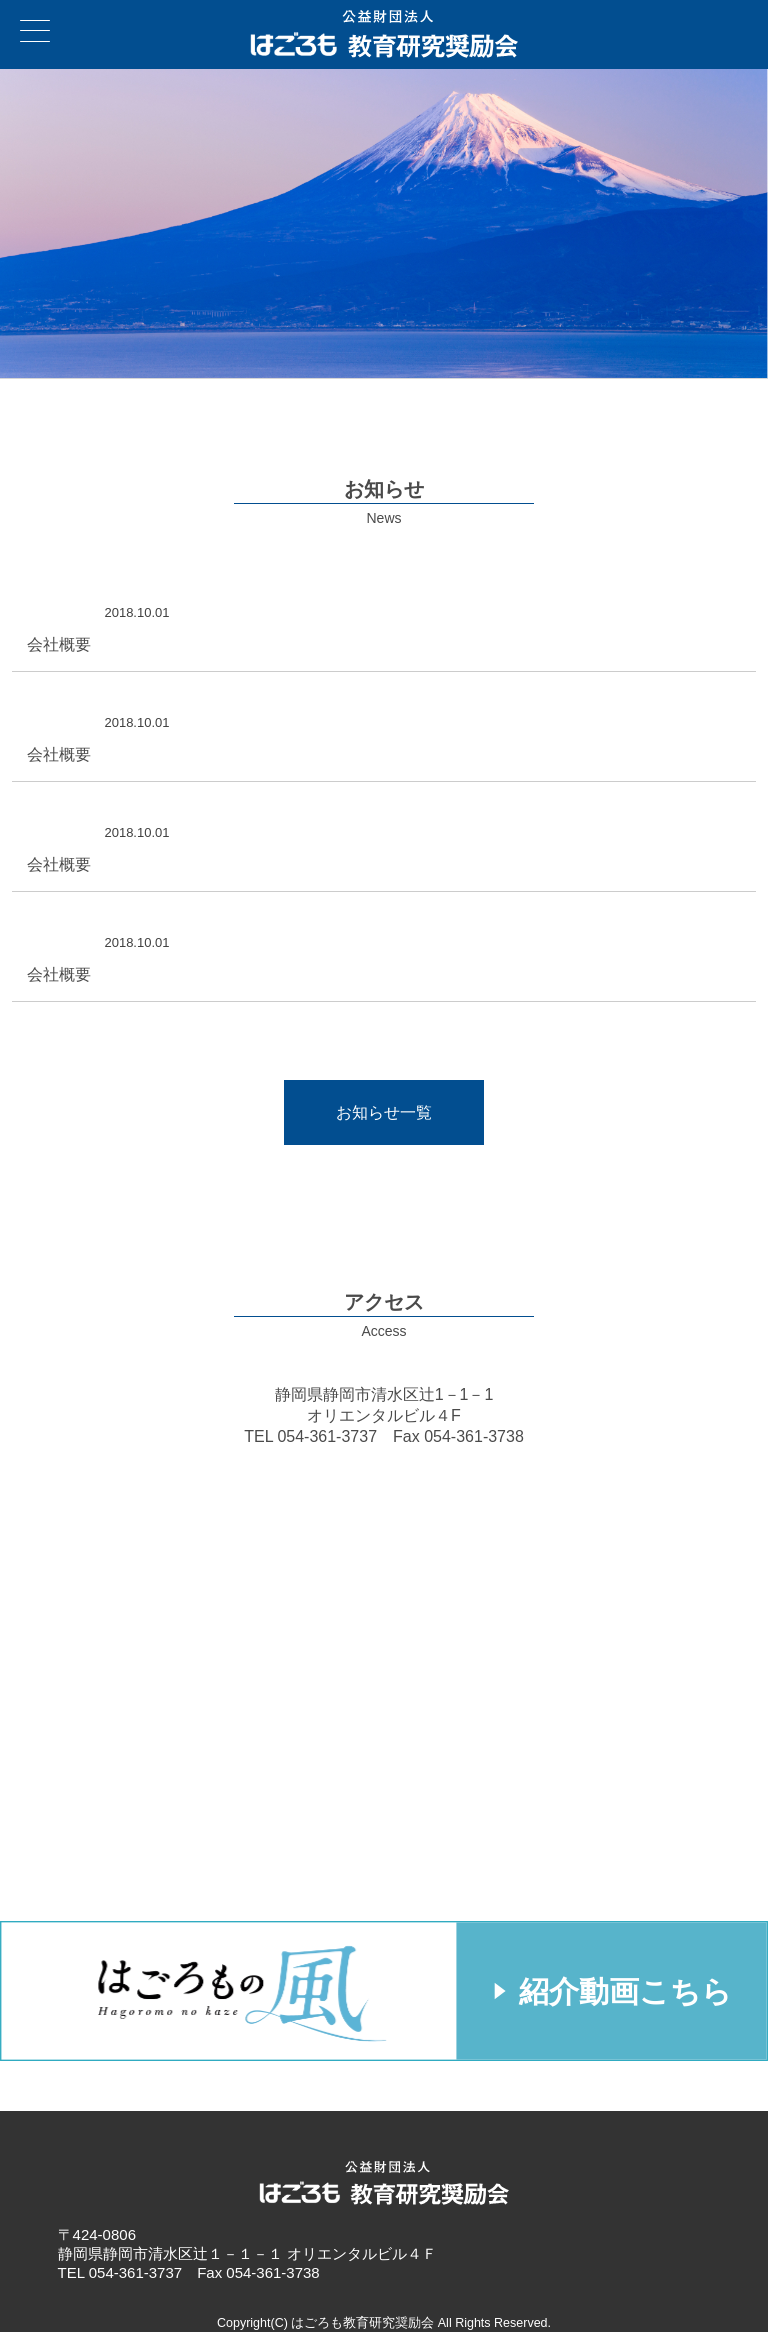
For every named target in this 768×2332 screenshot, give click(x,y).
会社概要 (59, 644)
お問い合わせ (747, 20)
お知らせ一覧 (384, 1112)
